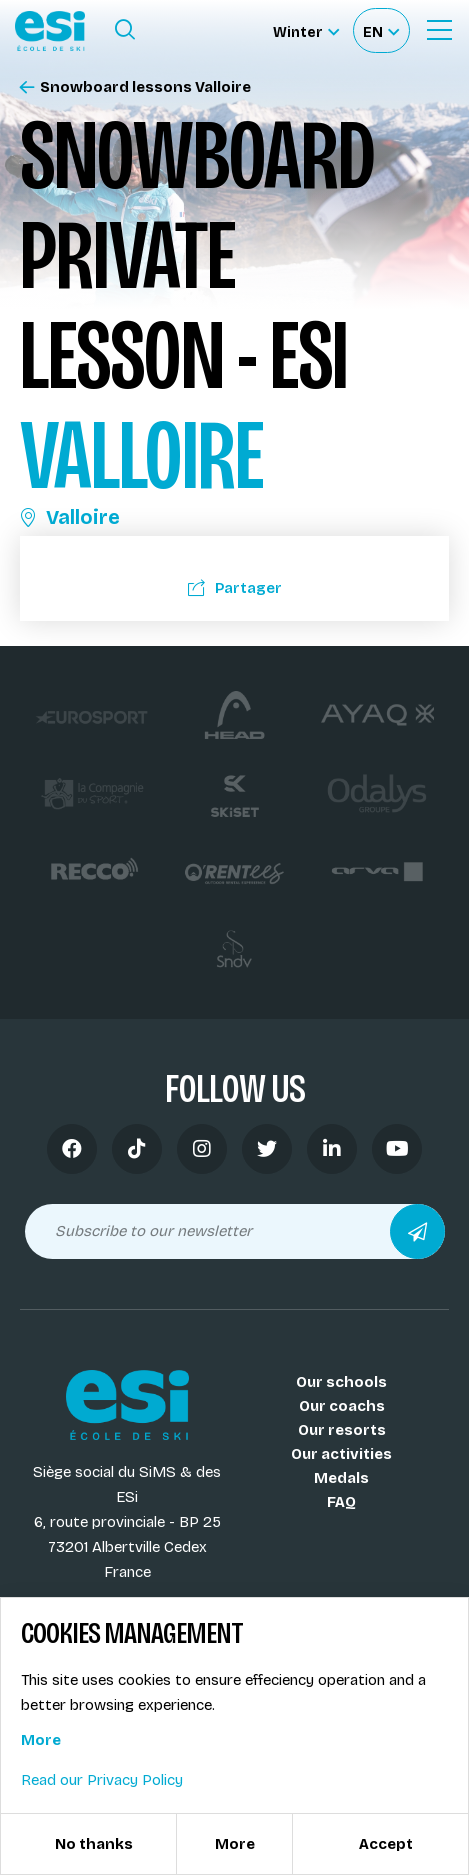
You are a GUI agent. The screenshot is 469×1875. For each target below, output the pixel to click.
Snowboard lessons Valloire (135, 87)
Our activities (341, 1454)
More (41, 1740)
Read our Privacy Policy (102, 1780)
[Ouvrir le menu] (439, 30)
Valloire (70, 517)
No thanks (94, 1844)
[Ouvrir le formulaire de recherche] (125, 30)
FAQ (341, 1502)
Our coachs (342, 1406)
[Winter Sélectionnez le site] (306, 30)
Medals (341, 1478)
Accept (386, 1844)
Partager (235, 588)
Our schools (341, 1382)
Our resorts (342, 1430)
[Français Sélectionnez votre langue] (381, 30)
